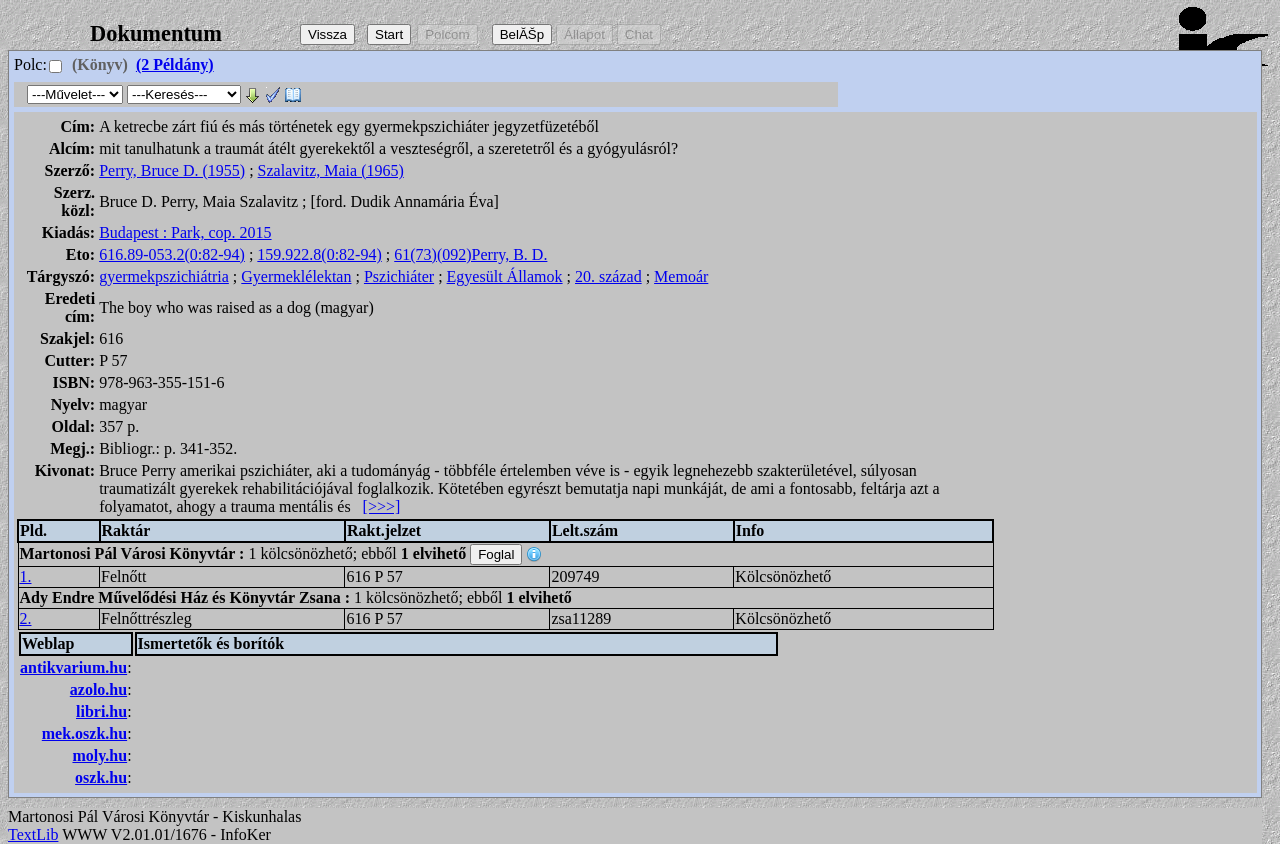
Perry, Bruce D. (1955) (172, 170)
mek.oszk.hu (84, 733)
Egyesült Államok (505, 276)
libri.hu (101, 711)
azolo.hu (98, 689)
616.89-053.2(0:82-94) (172, 254)
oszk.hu (101, 777)
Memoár (681, 276)
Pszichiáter (399, 276)
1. (26, 576)
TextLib (33, 834)
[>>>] (382, 506)
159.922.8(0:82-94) (319, 254)
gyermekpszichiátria (164, 276)
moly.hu (99, 755)
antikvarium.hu (73, 667)
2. (26, 618)
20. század (608, 276)
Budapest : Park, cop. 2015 (185, 232)
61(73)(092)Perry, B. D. (470, 254)
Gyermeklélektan (296, 276)
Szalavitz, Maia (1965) (331, 170)
